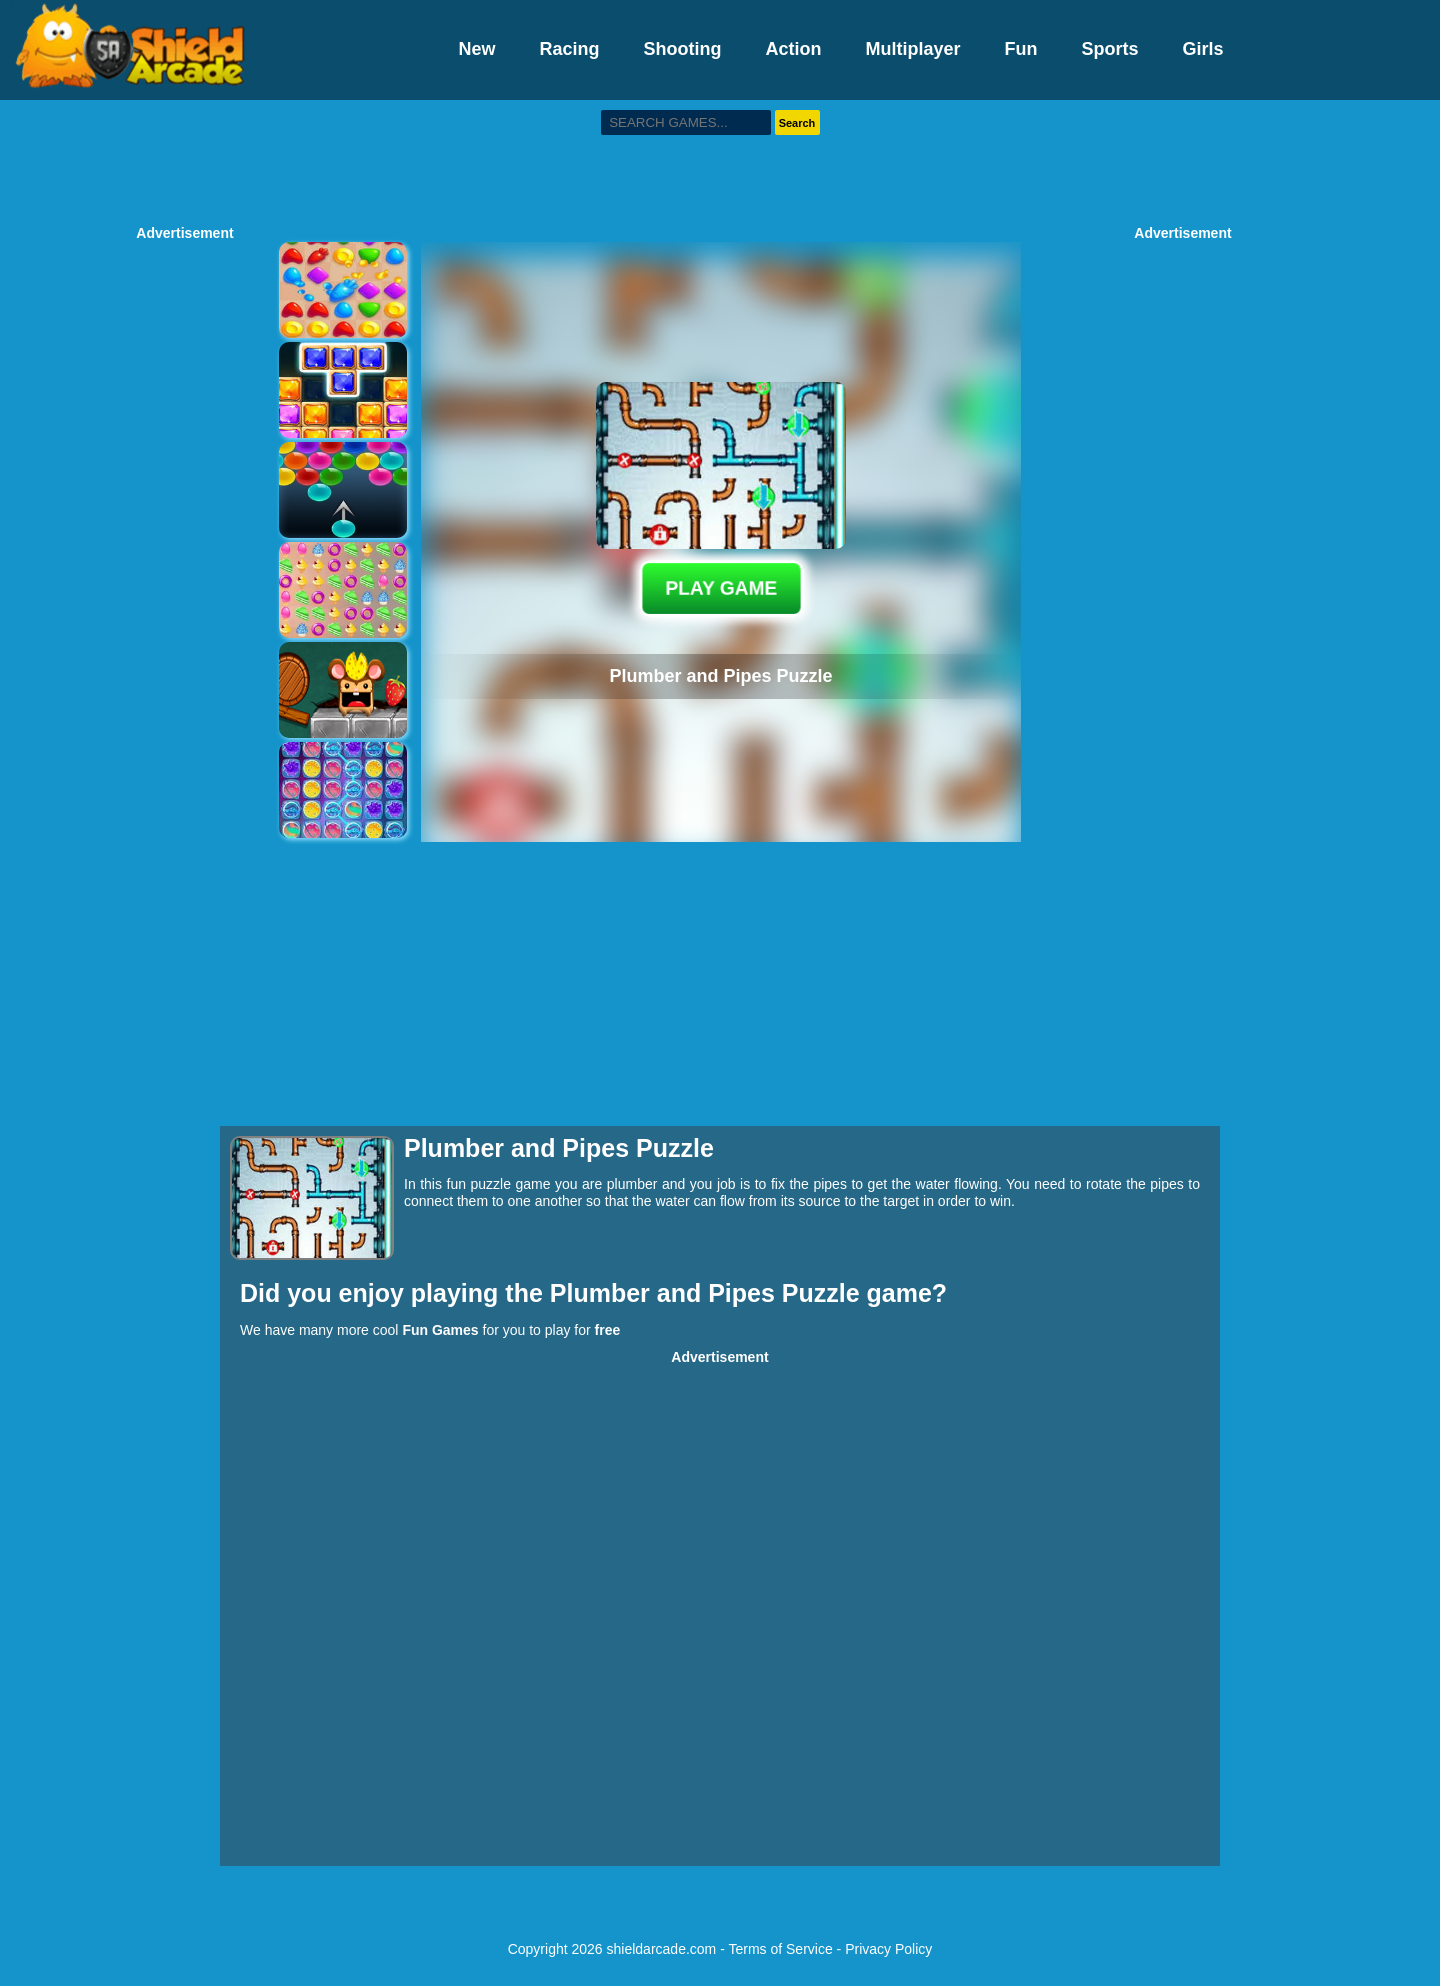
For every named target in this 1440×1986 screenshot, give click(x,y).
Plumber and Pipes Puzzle (708, 1293)
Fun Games (440, 1330)
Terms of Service (780, 1949)
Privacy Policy (888, 1949)
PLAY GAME (721, 587)
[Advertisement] (720, 160)
